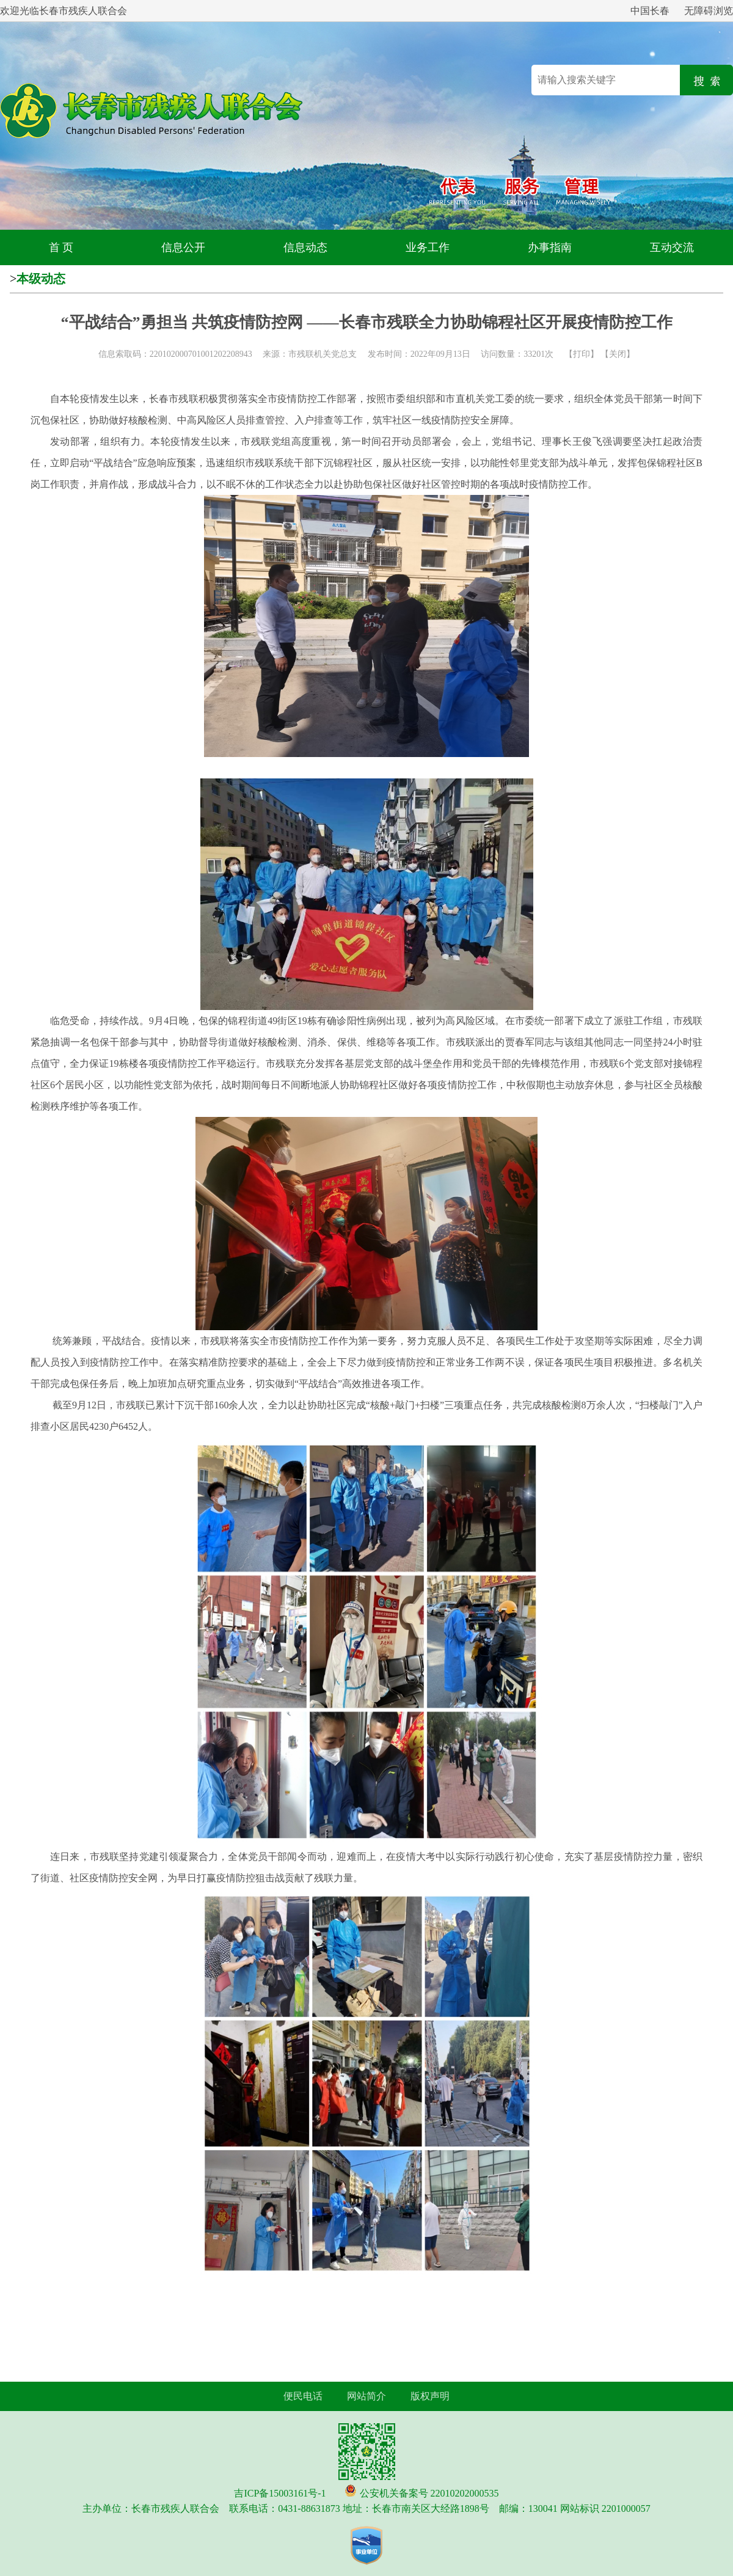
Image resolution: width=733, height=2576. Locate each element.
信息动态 (305, 247)
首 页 (61, 247)
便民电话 (303, 2396)
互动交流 (672, 247)
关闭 (617, 354)
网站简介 (366, 2396)
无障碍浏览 (708, 10)
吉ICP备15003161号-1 (280, 2493)
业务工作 (428, 247)
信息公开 (183, 247)
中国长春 (649, 10)
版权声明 (430, 2396)
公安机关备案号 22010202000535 (429, 2493)
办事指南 (550, 247)
